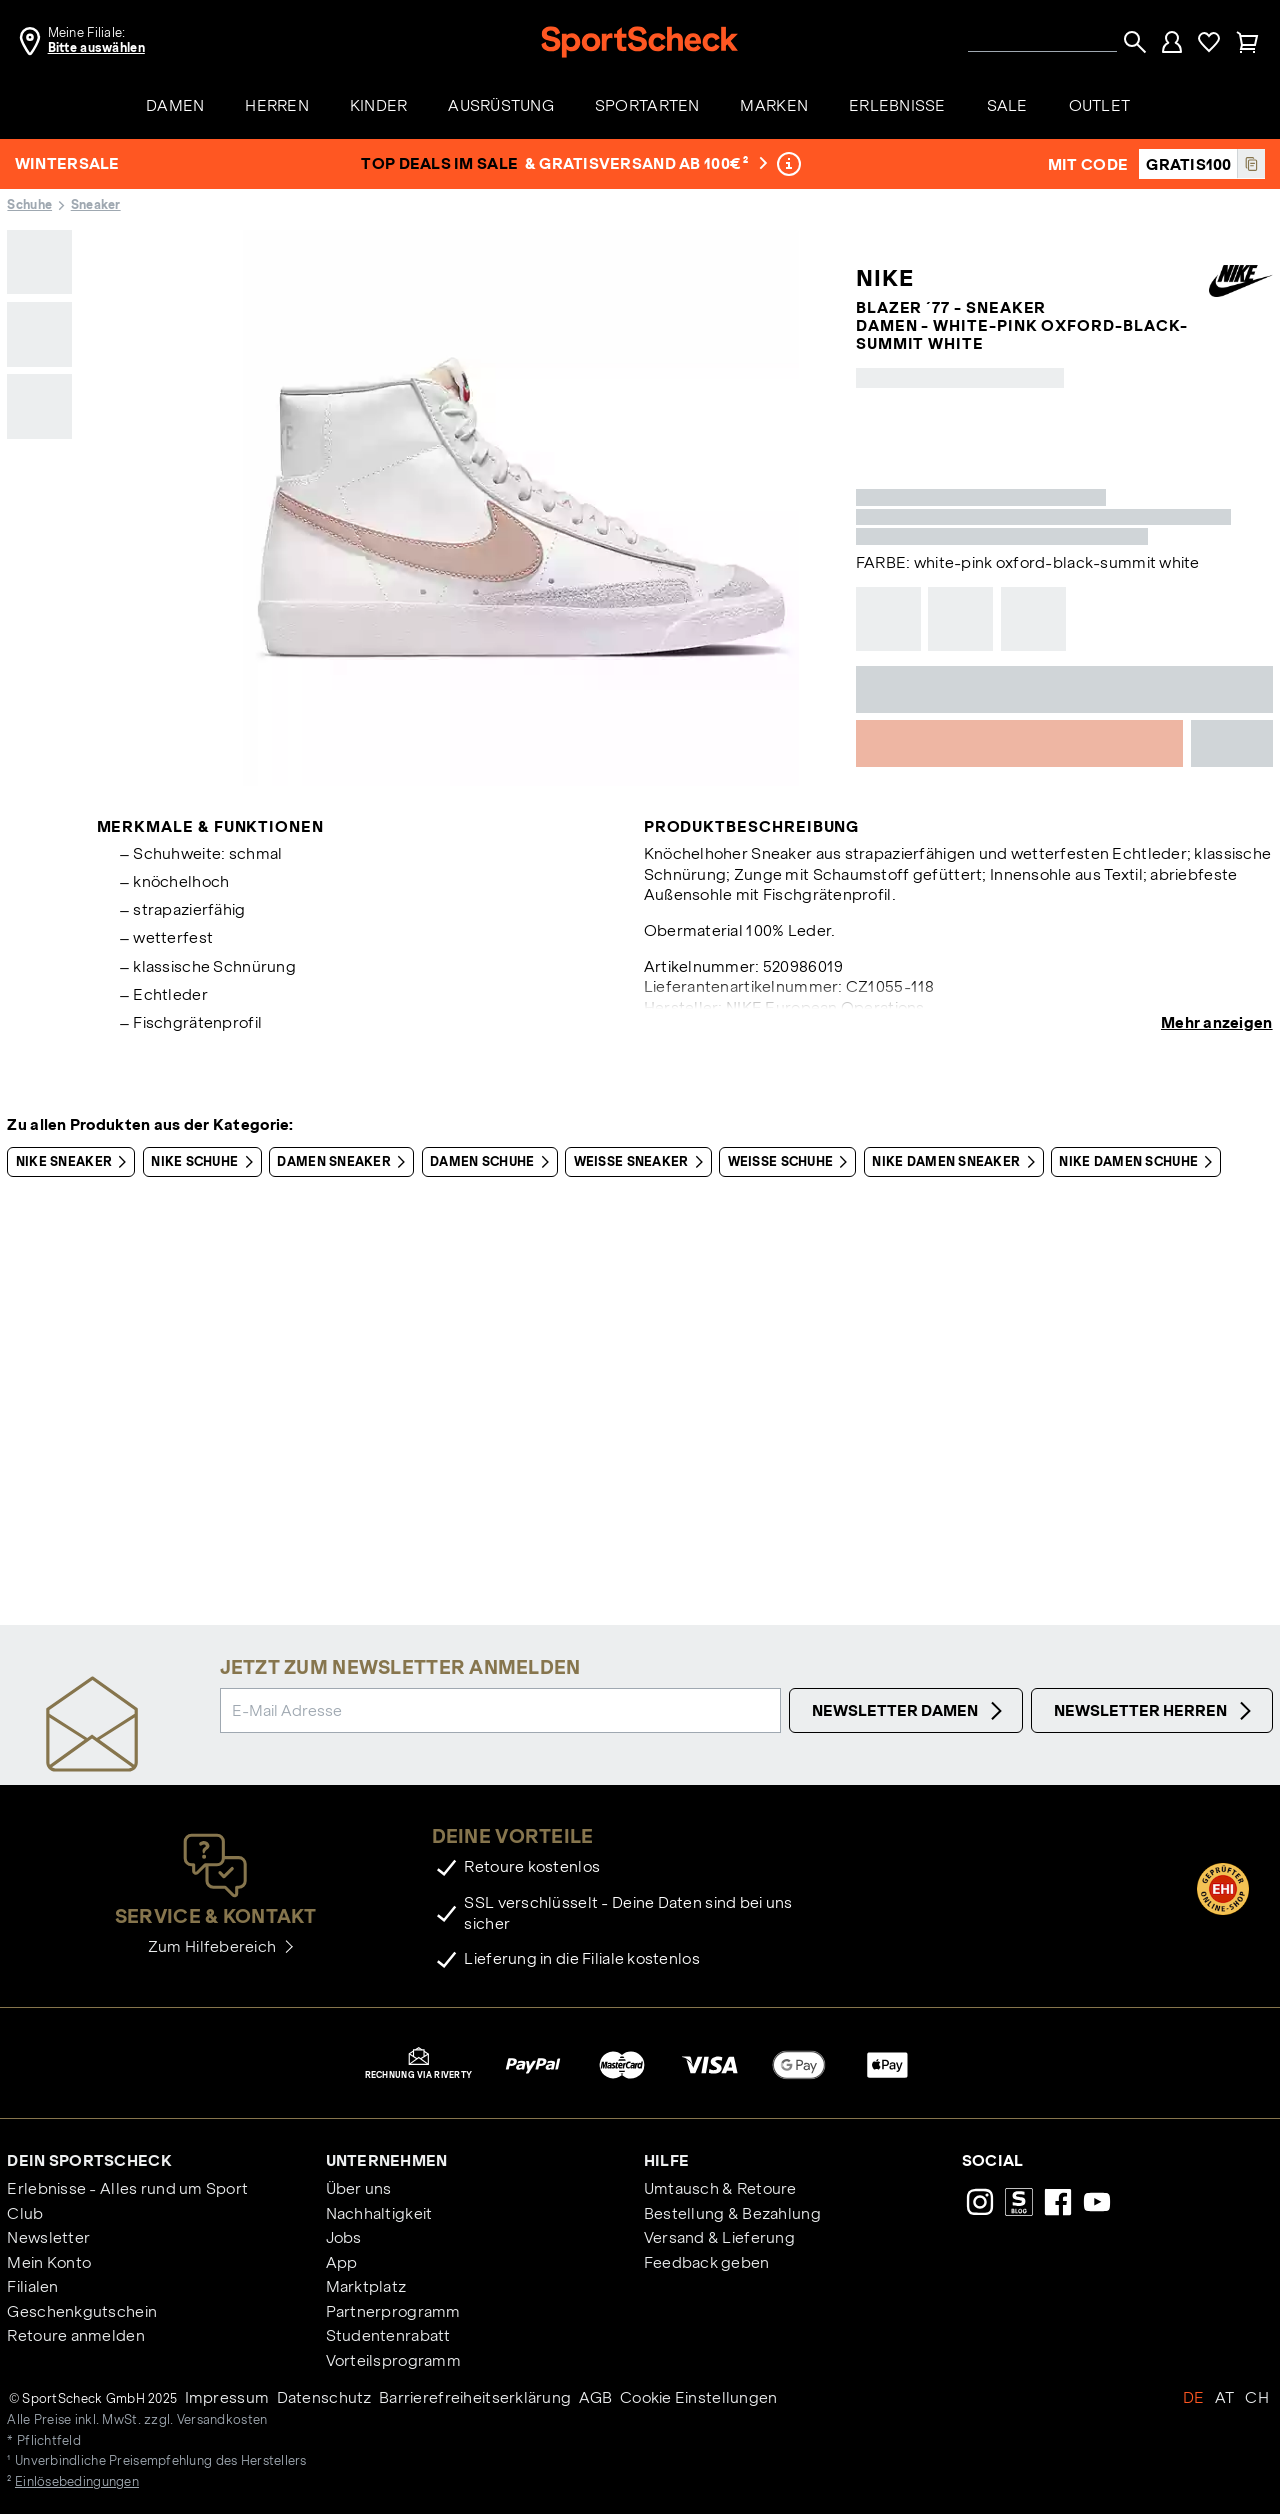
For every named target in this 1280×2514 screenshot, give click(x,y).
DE (1194, 2397)
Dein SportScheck (89, 2160)
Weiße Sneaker (642, 1162)
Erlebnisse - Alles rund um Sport (127, 2188)
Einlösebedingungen (77, 2482)
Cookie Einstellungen (699, 2397)
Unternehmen (387, 2160)
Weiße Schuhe (792, 1162)
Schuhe (29, 205)
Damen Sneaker (345, 1162)
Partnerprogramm (393, 2311)
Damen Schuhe (493, 1162)
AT (1225, 2397)
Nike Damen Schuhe (1139, 1162)
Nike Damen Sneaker (957, 1162)
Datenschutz (324, 2397)
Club (25, 2213)
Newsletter (48, 2237)
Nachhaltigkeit (379, 2213)
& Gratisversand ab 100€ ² (646, 163)
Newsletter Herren (1155, 1711)
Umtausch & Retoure (720, 2188)
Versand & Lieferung (719, 2237)
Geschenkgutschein (82, 2311)
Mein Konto (49, 2262)
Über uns (359, 2188)
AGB (596, 2397)
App (342, 2262)
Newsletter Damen (910, 1711)
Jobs (344, 2237)
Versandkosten (222, 2420)
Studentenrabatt (388, 2335)
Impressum (227, 2397)
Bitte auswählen (96, 48)
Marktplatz (366, 2286)
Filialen (32, 2286)
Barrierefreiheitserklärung (475, 2397)
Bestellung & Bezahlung (732, 2213)
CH (1257, 2397)
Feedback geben (707, 2262)
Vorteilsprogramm (393, 2360)
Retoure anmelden (75, 2335)
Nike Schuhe (205, 1162)
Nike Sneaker (75, 1162)
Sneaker (96, 205)
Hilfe (666, 2160)
